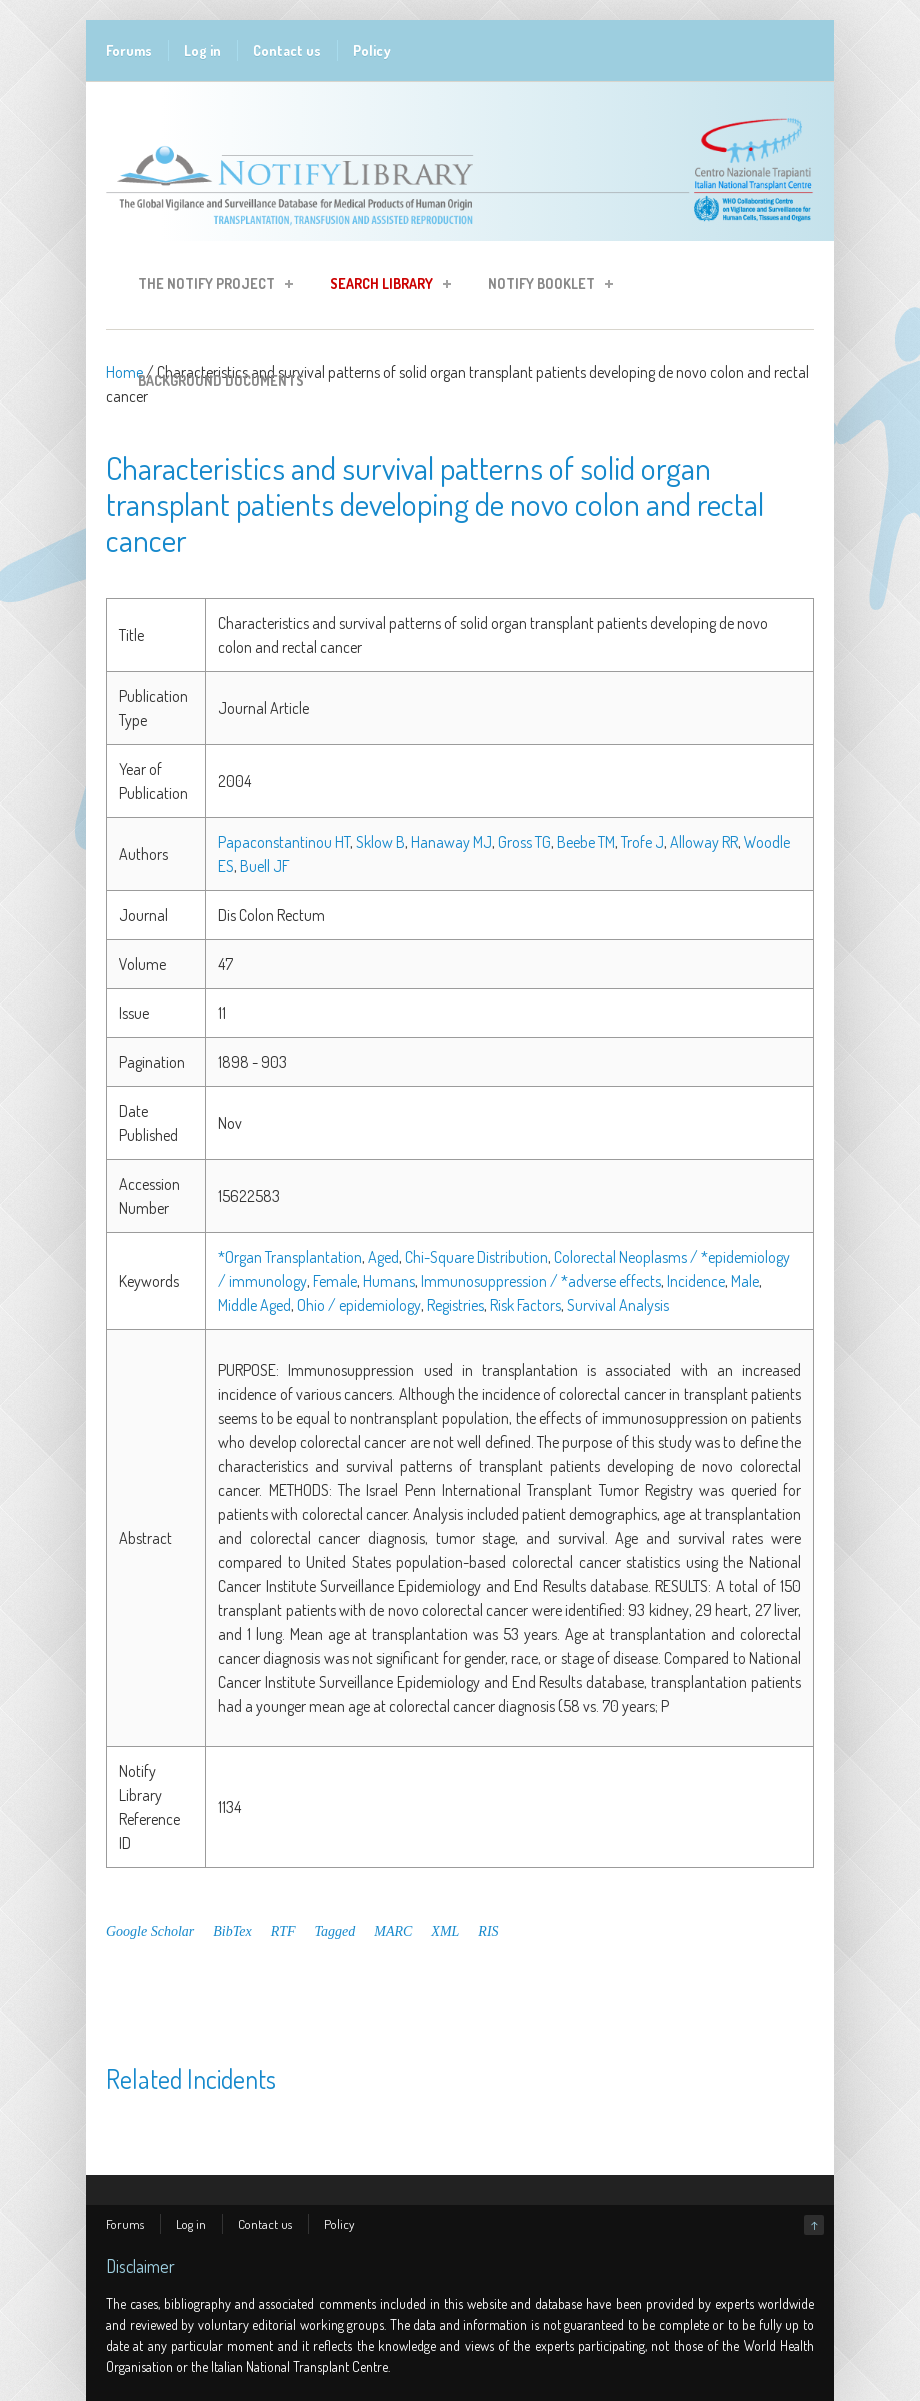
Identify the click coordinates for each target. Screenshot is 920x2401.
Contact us (287, 50)
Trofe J (642, 842)
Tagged (335, 1931)
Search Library (384, 286)
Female (335, 1281)
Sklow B (380, 842)
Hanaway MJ (451, 842)
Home (124, 372)
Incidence (696, 1281)
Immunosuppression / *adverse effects (541, 1281)
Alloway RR (704, 842)
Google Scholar (150, 1931)
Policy (372, 50)
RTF (283, 1931)
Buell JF (265, 866)
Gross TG (524, 842)
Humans (389, 1281)
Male (745, 1281)
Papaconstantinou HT (284, 842)
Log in (202, 50)
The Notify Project (209, 286)
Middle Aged (254, 1305)
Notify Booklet (544, 286)
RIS (488, 1931)
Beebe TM (586, 842)
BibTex (232, 1931)
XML (445, 1931)
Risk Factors (525, 1305)
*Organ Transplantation (290, 1257)
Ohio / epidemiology (359, 1305)
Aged (383, 1257)
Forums (129, 50)
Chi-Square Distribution (476, 1257)
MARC (393, 1931)
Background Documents (221, 380)
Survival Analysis (618, 1305)
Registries (455, 1305)
